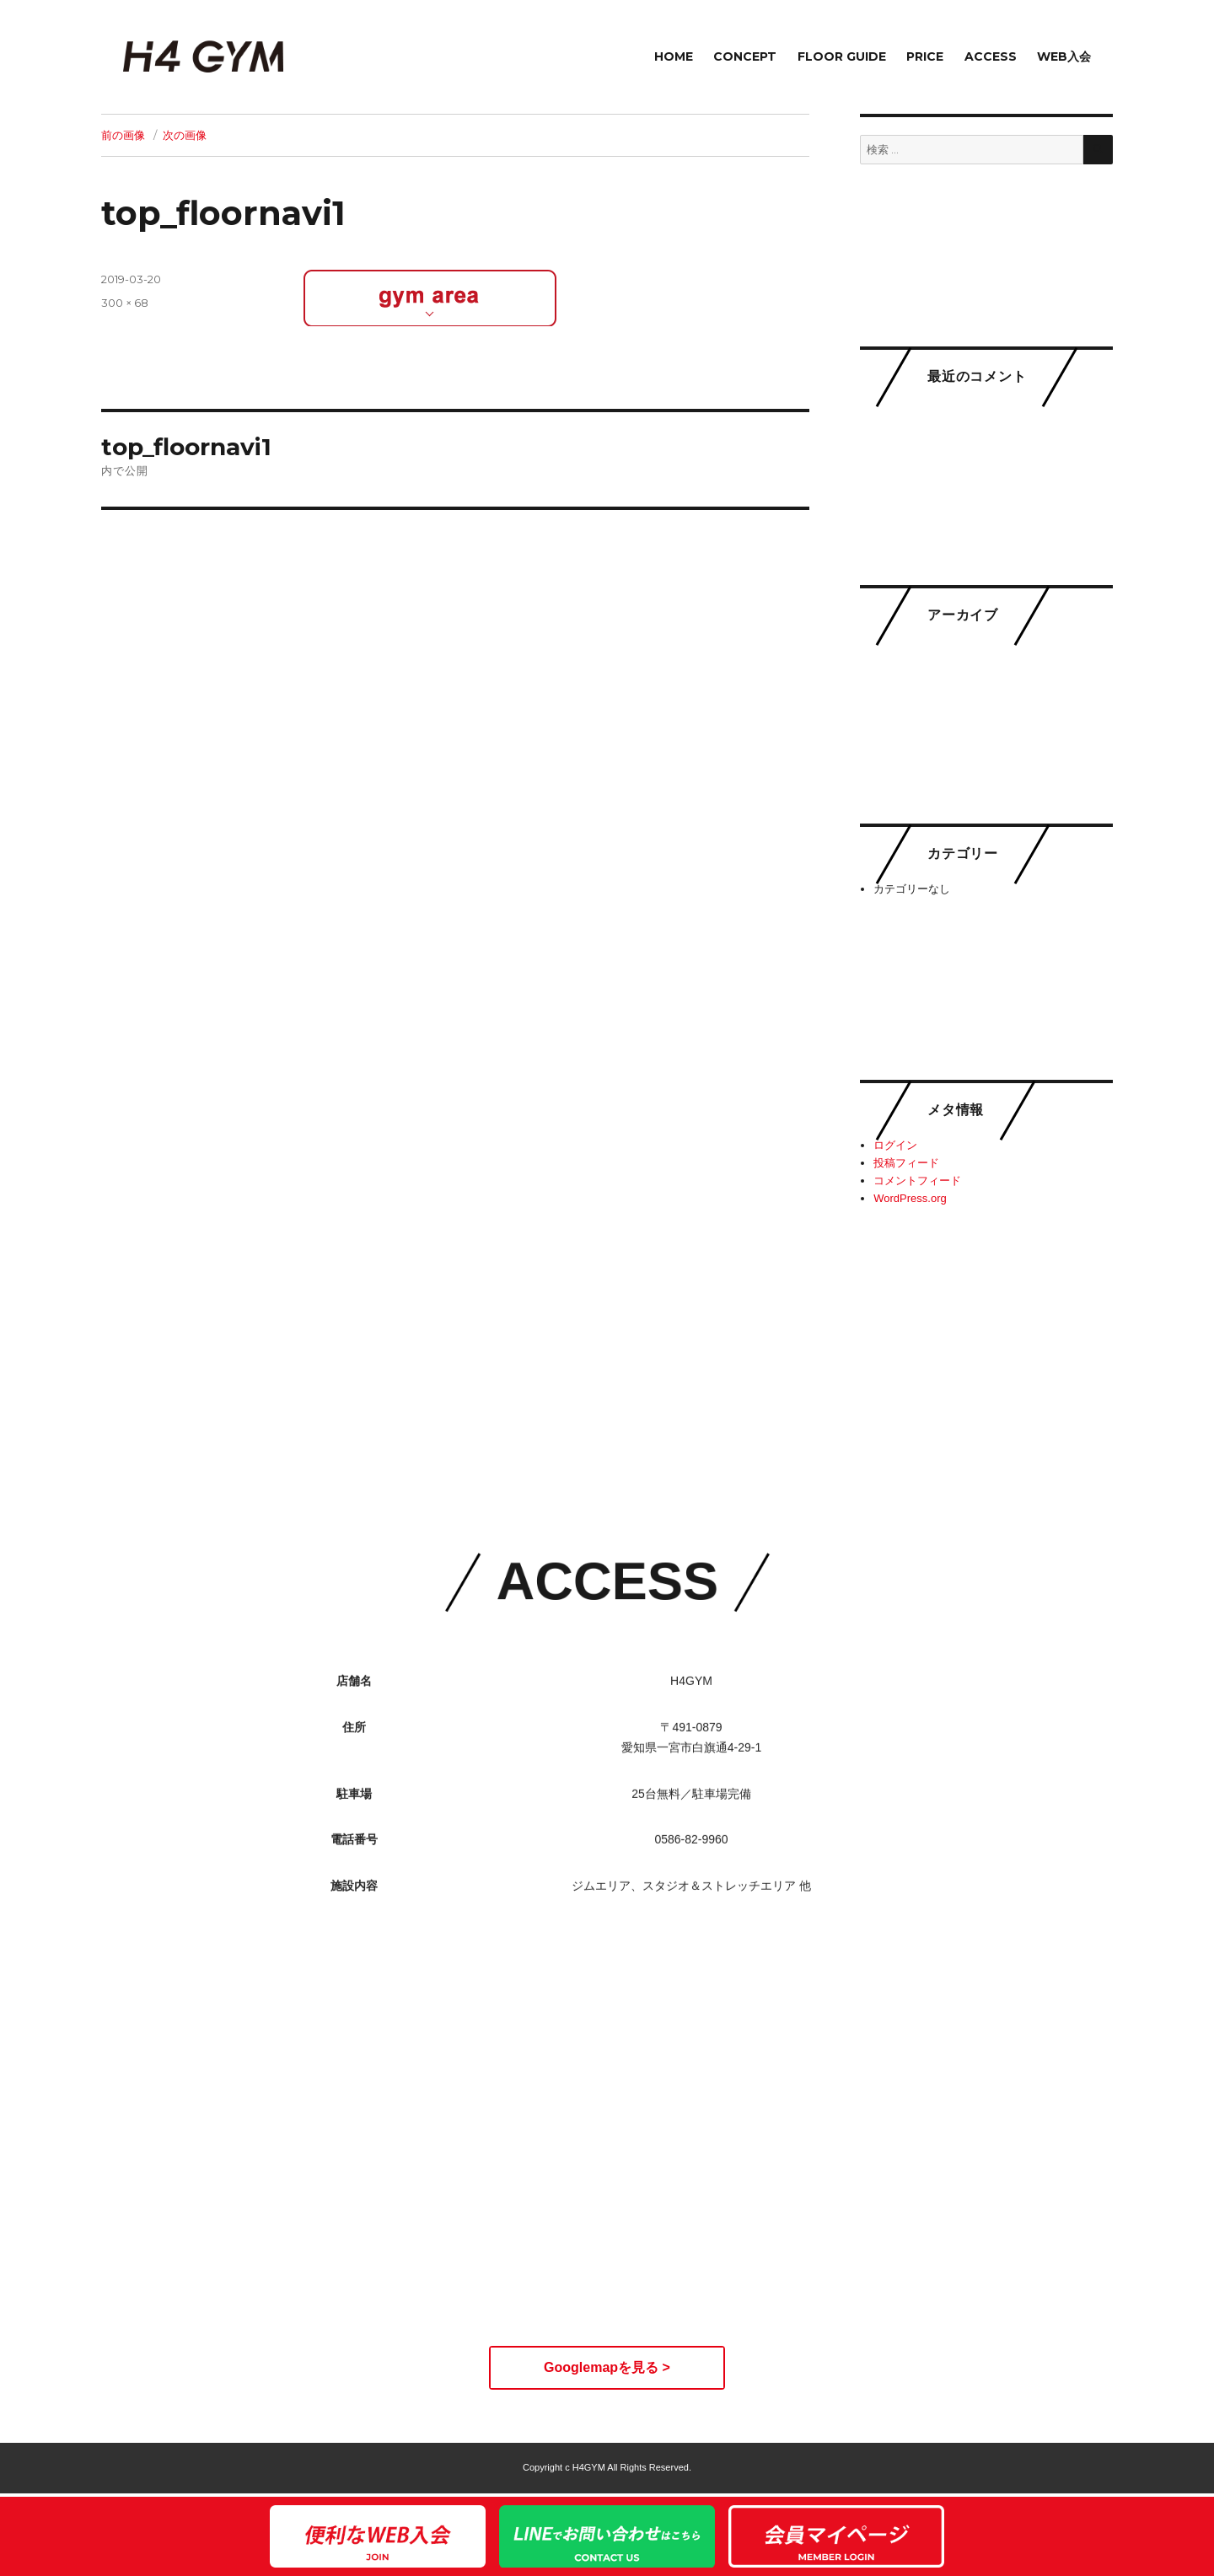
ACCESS (990, 56)
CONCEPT (744, 56)
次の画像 (185, 135)
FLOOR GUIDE (842, 56)
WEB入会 (1064, 56)
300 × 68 (124, 302)
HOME (673, 56)
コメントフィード (917, 1180)
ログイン (895, 1145)
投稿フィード (906, 1163)
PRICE (924, 56)
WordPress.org (909, 1198)
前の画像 (123, 135)
